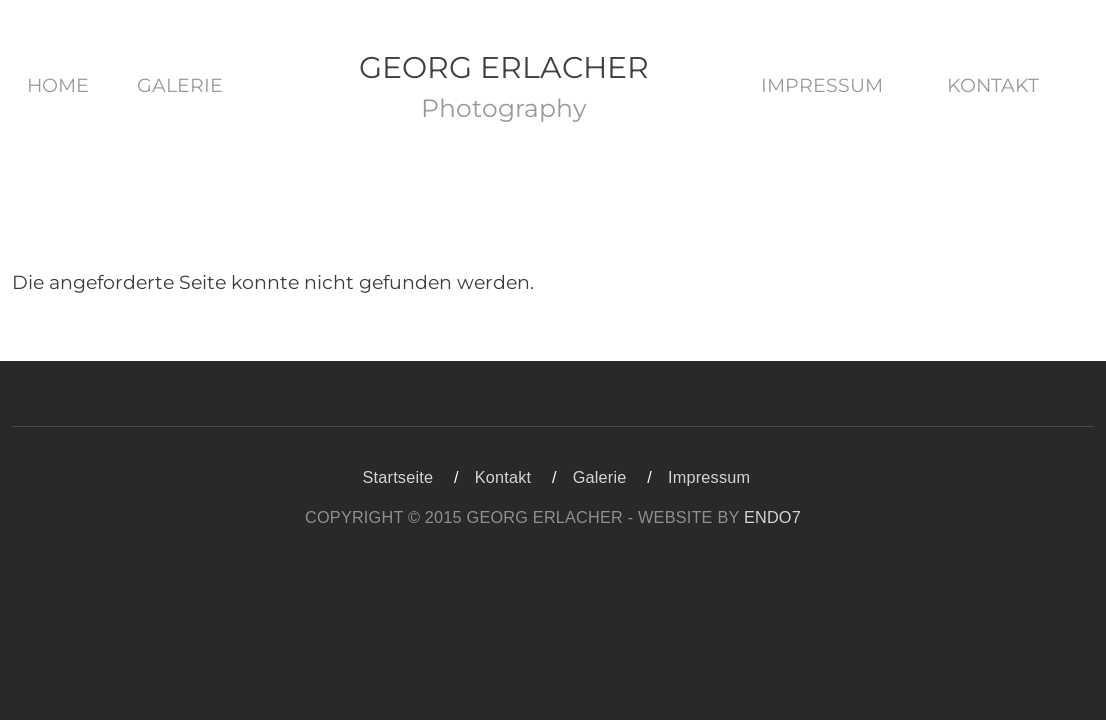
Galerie (180, 85)
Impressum (822, 85)
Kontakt (993, 85)
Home (58, 85)
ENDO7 (772, 517)
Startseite (398, 477)
